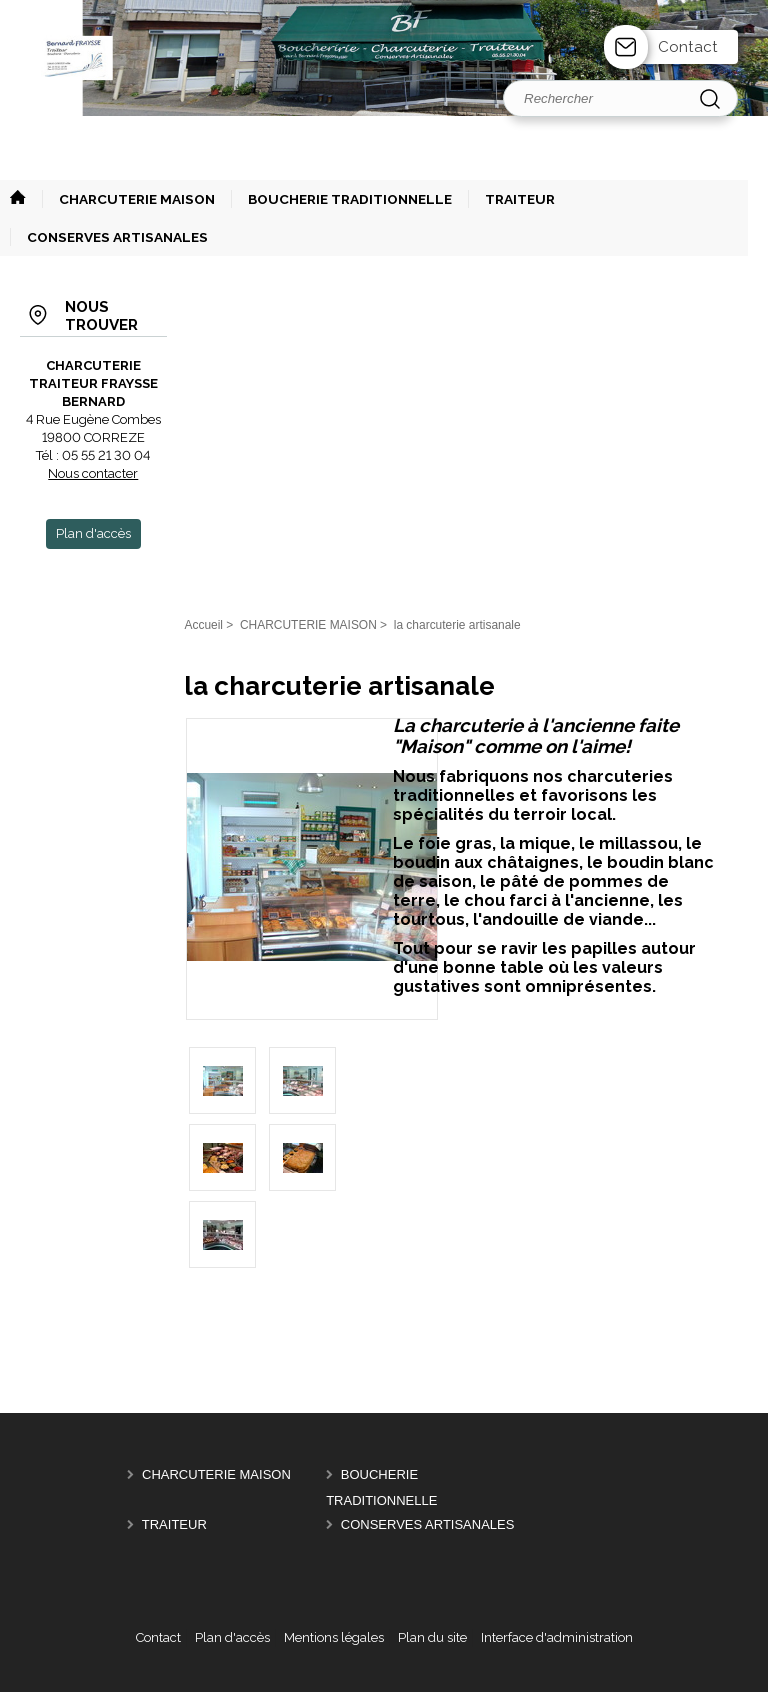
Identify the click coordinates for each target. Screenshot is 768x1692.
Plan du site (432, 1637)
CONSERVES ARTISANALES (428, 1524)
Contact (688, 47)
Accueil (203, 625)
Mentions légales (334, 1637)
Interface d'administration (557, 1637)
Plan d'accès (232, 1637)
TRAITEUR (174, 1524)
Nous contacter (93, 473)
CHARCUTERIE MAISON (216, 1474)
